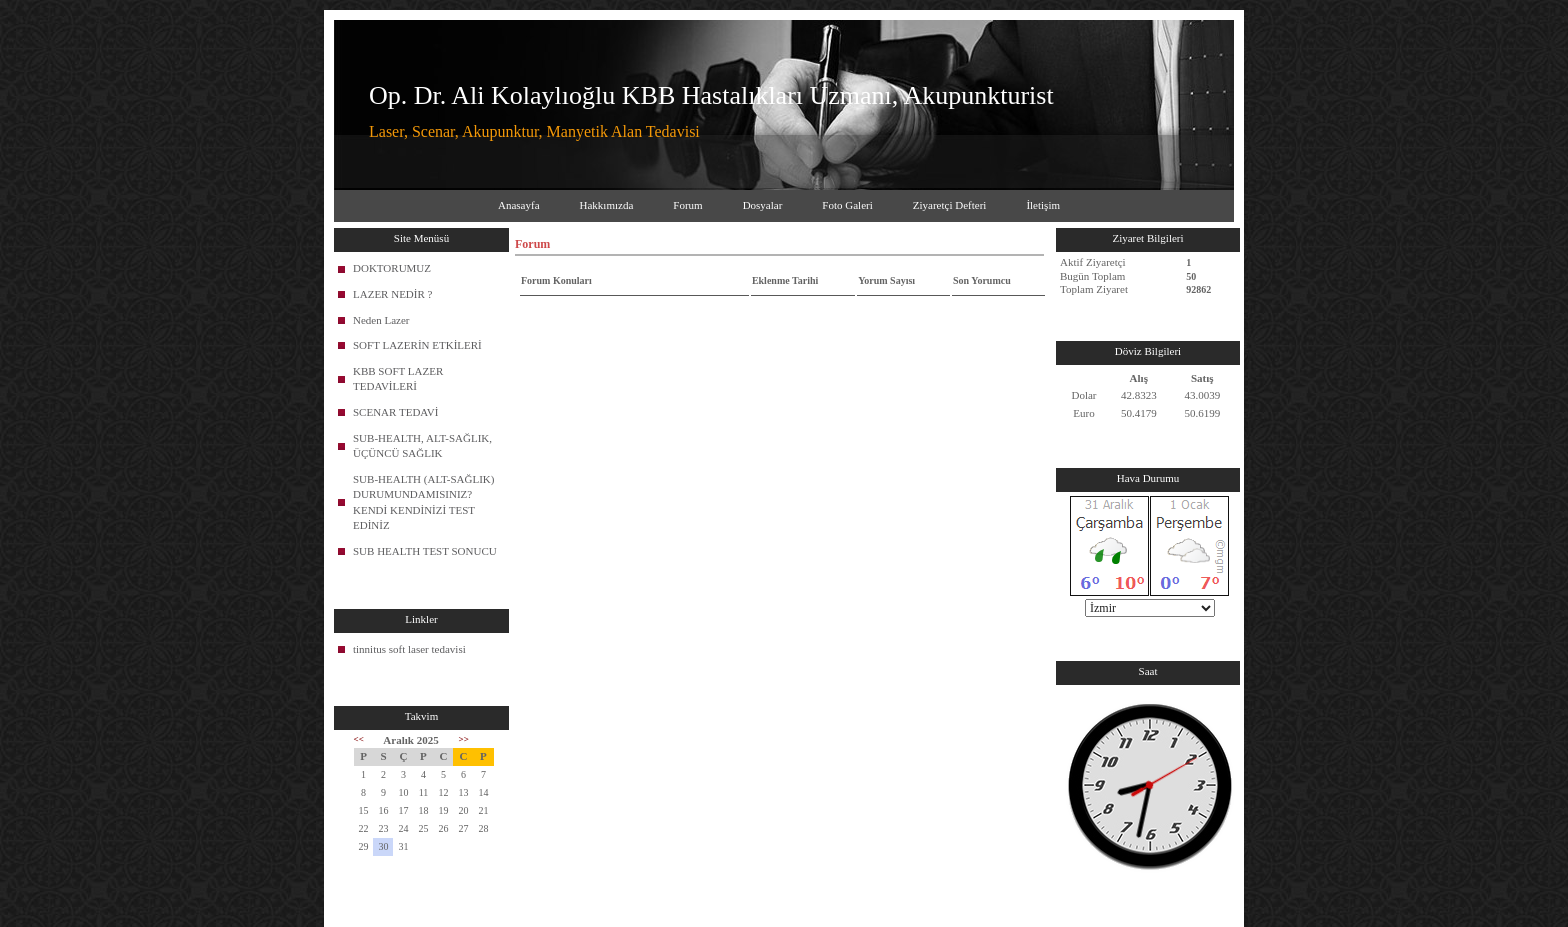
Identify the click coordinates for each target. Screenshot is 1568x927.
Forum (687, 205)
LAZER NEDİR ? (392, 294)
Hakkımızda (607, 205)
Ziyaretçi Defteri (950, 205)
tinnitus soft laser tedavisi (409, 649)
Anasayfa (519, 205)
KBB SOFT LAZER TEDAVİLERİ (398, 379)
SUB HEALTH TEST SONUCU (425, 551)
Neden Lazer (381, 320)
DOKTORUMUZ (392, 268)
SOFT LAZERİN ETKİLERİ (417, 345)
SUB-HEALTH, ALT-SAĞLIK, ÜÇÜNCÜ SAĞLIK (422, 446)
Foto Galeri (847, 205)
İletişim (1043, 205)
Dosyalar (763, 205)
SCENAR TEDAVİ (395, 412)
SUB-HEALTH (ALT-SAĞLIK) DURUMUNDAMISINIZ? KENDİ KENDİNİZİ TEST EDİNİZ (423, 502)
